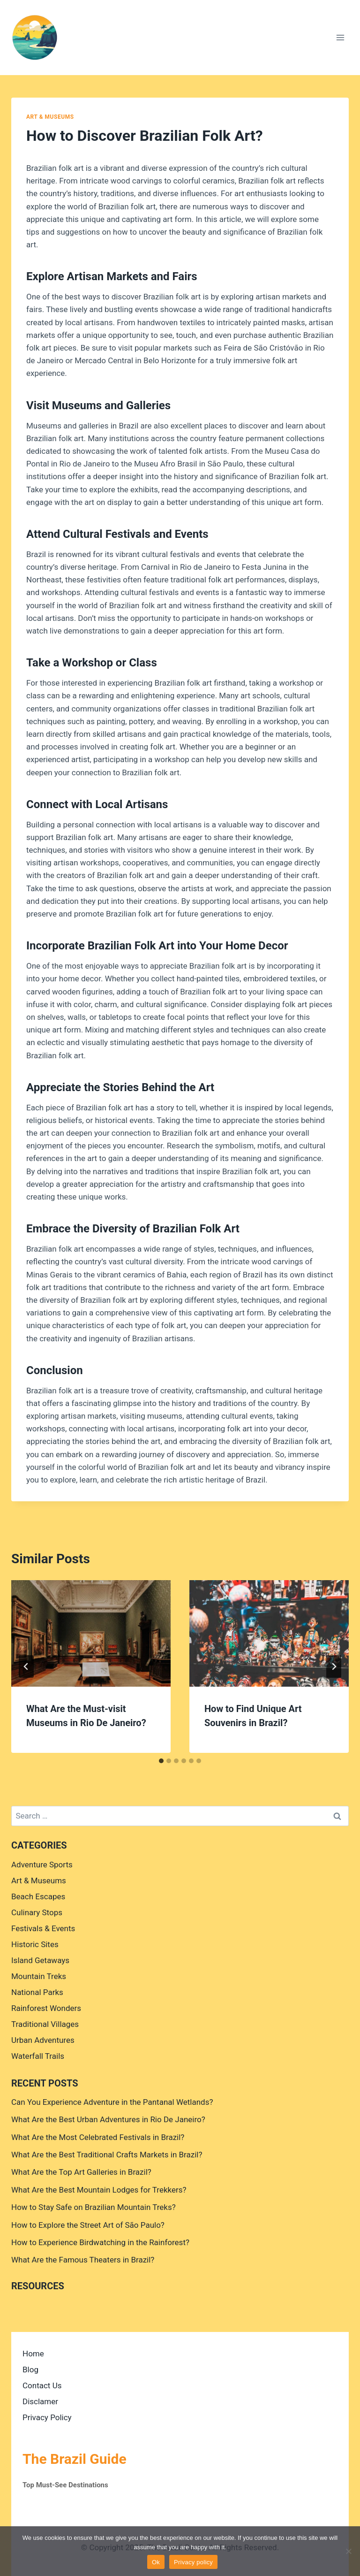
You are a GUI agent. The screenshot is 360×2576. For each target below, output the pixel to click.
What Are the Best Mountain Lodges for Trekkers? (99, 2189)
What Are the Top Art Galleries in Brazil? (81, 2172)
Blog (30, 2369)
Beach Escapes (38, 1896)
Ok (156, 2562)
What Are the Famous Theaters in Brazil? (82, 2259)
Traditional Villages (45, 2024)
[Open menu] (340, 37)
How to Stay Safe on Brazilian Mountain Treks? (93, 2207)
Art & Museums (50, 117)
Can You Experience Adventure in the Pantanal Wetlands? (112, 2102)
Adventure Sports (42, 1864)
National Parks (37, 1992)
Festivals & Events (43, 1928)
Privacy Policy (47, 2417)
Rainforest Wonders (46, 2008)
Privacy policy (193, 2562)
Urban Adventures (43, 2040)
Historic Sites (35, 1944)
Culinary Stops (36, 1912)
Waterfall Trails (37, 2056)
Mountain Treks (38, 1976)
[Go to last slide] (26, 1666)
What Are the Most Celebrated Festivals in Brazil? (97, 2137)
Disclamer (40, 2401)
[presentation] (91, 1633)
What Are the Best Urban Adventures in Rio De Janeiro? (108, 2119)
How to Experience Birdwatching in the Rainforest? (100, 2242)
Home (33, 2353)
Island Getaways (40, 1960)
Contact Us (41, 2385)
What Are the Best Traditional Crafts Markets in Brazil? (106, 2154)
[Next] (333, 1666)
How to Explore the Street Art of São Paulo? (88, 2225)
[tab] (161, 1760)
